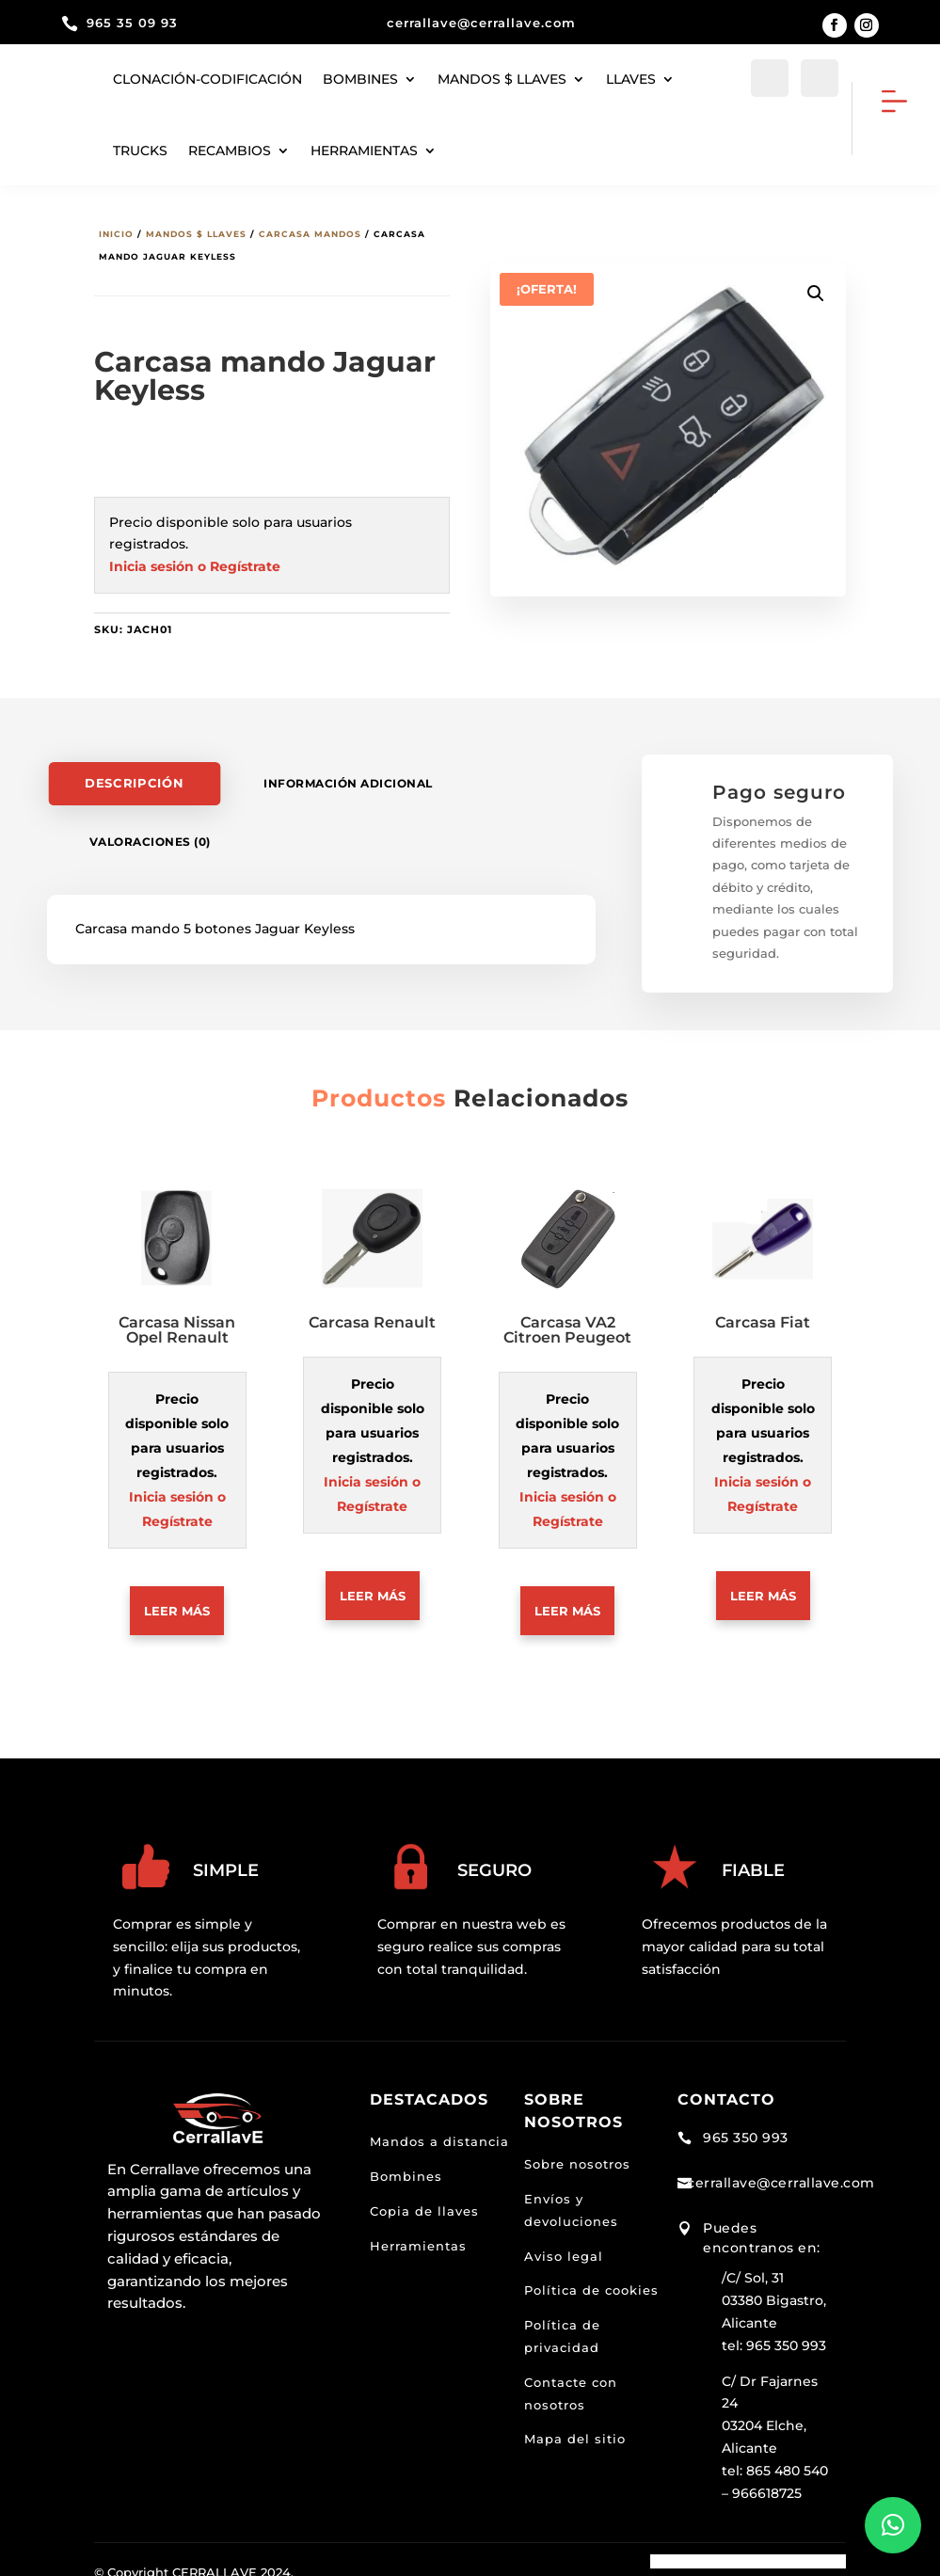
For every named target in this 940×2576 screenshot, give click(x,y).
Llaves (631, 79)
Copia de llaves (424, 2198)
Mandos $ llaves (502, 79)
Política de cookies (591, 2278)
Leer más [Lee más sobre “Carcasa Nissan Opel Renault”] (177, 1598)
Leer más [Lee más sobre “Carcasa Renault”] (373, 1583)
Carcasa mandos (310, 221)
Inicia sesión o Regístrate (194, 554)
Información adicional (348, 771)
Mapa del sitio (575, 2427)
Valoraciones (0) (150, 829)
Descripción (134, 771)
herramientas (364, 150)
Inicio (116, 221)
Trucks (140, 150)
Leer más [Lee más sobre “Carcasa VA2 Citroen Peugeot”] (567, 1598)
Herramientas (418, 2233)
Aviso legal (563, 2243)
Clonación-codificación (207, 79)
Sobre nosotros (577, 2152)
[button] (816, 281)
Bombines (360, 79)
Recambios (229, 150)
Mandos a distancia (439, 2130)
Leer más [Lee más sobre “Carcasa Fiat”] (763, 1583)
